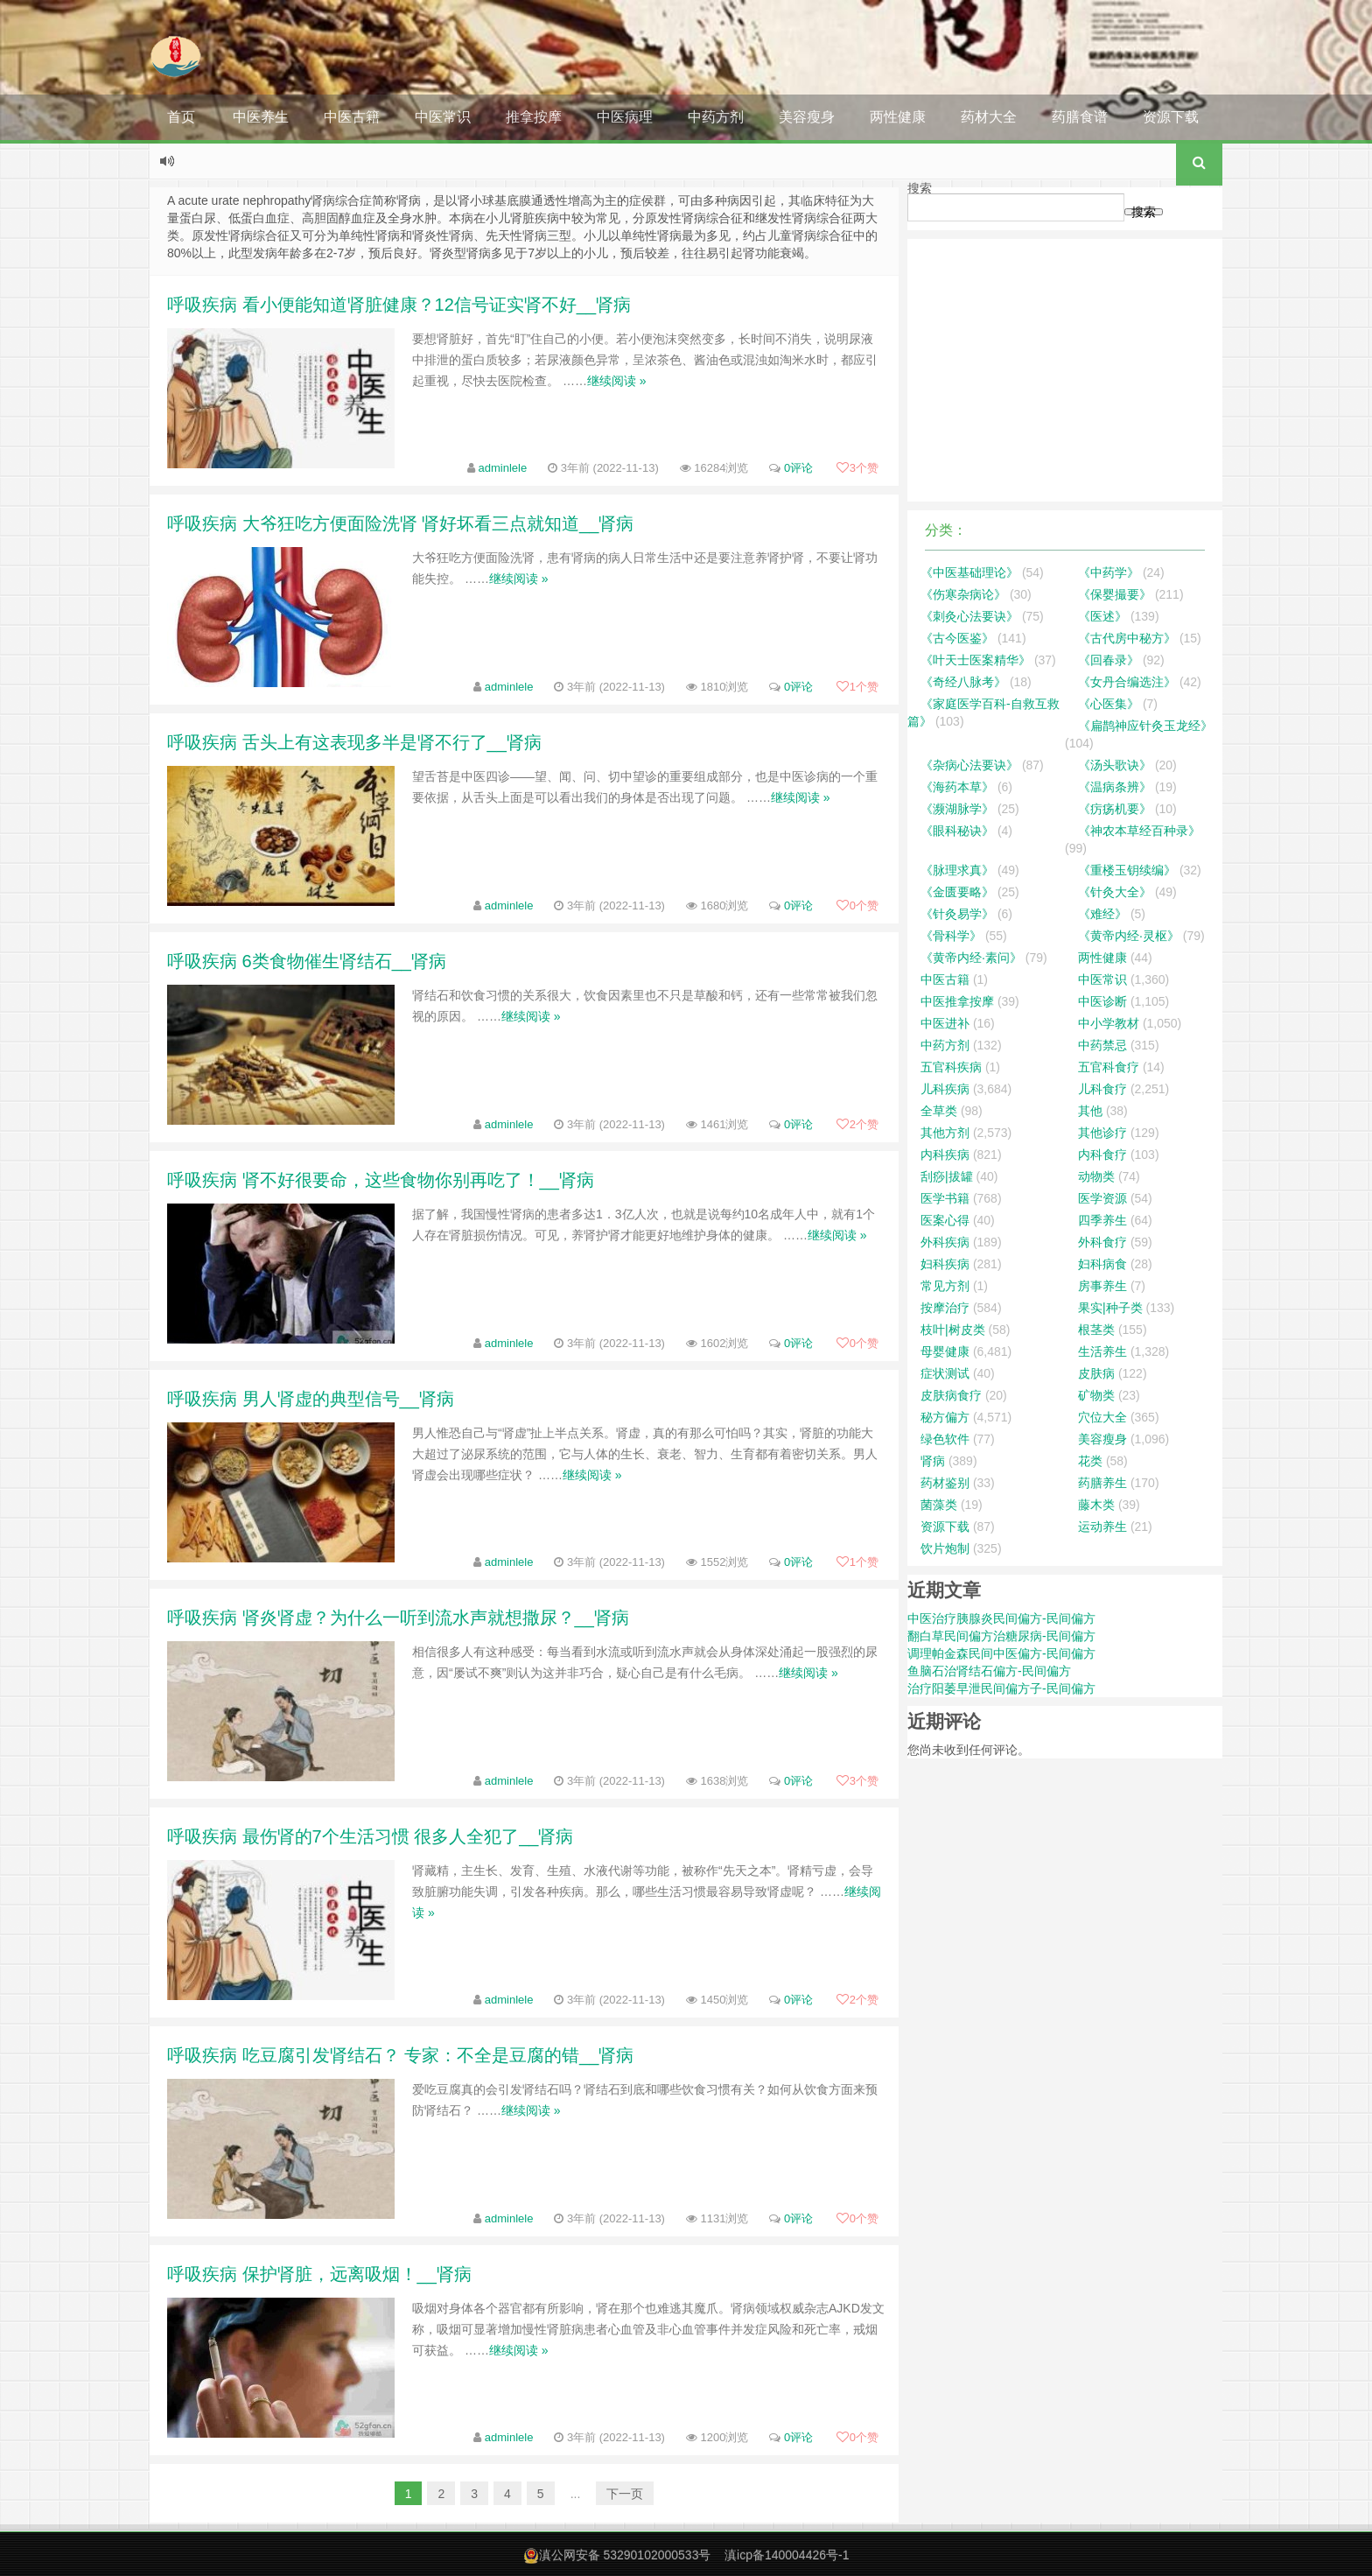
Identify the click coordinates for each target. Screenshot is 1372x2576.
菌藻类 (938, 1505)
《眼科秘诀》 (957, 831)
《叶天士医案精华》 (975, 660)
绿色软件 (945, 1439)
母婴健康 (945, 1351)
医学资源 (1102, 1198)
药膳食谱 (1080, 116)
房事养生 (1102, 1286)
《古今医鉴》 (957, 638)
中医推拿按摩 (957, 1001)
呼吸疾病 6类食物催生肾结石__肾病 (306, 961)
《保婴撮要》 (1115, 594)
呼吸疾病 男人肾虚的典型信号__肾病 (310, 1398)
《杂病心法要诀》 (969, 765)
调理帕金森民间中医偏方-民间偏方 (1001, 1653)
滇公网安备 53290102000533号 (625, 2555)
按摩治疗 (945, 1308)
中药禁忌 (1102, 1045)
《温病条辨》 (1115, 787)
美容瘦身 (807, 116)
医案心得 (945, 1220)
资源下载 (1171, 116)
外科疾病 (945, 1242)
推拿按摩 (534, 116)
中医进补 (945, 1023)
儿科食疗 (1102, 1089)
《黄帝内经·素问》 (971, 958)
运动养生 (1102, 1527)
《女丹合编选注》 (1127, 682)
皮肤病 (1096, 1373)
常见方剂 (945, 1286)
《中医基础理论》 (969, 572)
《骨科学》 (951, 936)
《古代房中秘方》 (1127, 638)
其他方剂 (945, 1133)
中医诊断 (1102, 1001)
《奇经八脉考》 (963, 682)
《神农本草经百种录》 (1139, 831)
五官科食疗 (1108, 1067)
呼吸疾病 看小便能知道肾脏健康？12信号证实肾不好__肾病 (399, 304)
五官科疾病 (951, 1067)
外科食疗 (1102, 1242)
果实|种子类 (1110, 1308)
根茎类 (1096, 1330)
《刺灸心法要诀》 (969, 616)
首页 (181, 116)
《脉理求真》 (957, 870)
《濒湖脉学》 (957, 809)
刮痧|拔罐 (946, 1176)
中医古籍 (352, 116)
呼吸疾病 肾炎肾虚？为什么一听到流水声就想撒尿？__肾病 (398, 1617)
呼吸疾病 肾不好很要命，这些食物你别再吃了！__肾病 (380, 1180)
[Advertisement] (1064, 370)
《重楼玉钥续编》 (1127, 870)
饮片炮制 (945, 1548)
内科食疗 (1102, 1155)
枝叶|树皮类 (952, 1330)
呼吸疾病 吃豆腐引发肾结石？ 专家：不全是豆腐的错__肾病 (400, 2055)
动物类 (1096, 1176)
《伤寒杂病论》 (963, 594)
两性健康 (898, 116)
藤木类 (1096, 1505)
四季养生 (1102, 1220)
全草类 (938, 1111)
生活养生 (1102, 1351)
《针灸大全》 (1115, 892)
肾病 (932, 1461)
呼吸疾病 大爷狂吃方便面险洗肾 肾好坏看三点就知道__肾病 (400, 523)
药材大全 (989, 116)
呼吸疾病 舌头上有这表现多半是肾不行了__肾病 (354, 742)
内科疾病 (945, 1155)
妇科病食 (1102, 1264)
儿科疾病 (945, 1089)
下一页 (624, 2494)
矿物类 (1096, 1395)
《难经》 (1102, 914)
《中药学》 (1108, 572)
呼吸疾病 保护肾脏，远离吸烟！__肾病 (319, 2274)
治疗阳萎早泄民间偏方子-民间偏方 (1001, 1688)
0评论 (798, 467)
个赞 (857, 467)
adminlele (503, 467)
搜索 (919, 188)
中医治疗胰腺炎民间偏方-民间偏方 (1001, 1618)
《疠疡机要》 (1115, 809)
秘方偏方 (945, 1417)
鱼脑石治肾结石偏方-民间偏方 (989, 1671)
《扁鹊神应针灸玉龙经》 (1145, 726)
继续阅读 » (617, 381)
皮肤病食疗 (951, 1395)
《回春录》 (1108, 660)
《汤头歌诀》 (1115, 765)
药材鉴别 (945, 1483)
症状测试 (945, 1373)
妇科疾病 (945, 1264)
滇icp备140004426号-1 (786, 2555)
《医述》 (1102, 616)
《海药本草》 (957, 787)
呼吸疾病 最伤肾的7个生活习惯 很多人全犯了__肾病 (370, 1836)
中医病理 (625, 116)
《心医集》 (1108, 704)
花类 (1090, 1461)
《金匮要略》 (957, 892)
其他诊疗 (1102, 1133)
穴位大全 (1102, 1417)
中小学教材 (1108, 1023)
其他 (1090, 1111)
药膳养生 (1102, 1483)
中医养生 (261, 116)
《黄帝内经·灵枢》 (1129, 936)
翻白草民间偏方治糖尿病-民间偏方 (1001, 1636)
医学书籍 (945, 1198)
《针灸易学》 (957, 914)
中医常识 (443, 116)
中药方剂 (716, 116)
